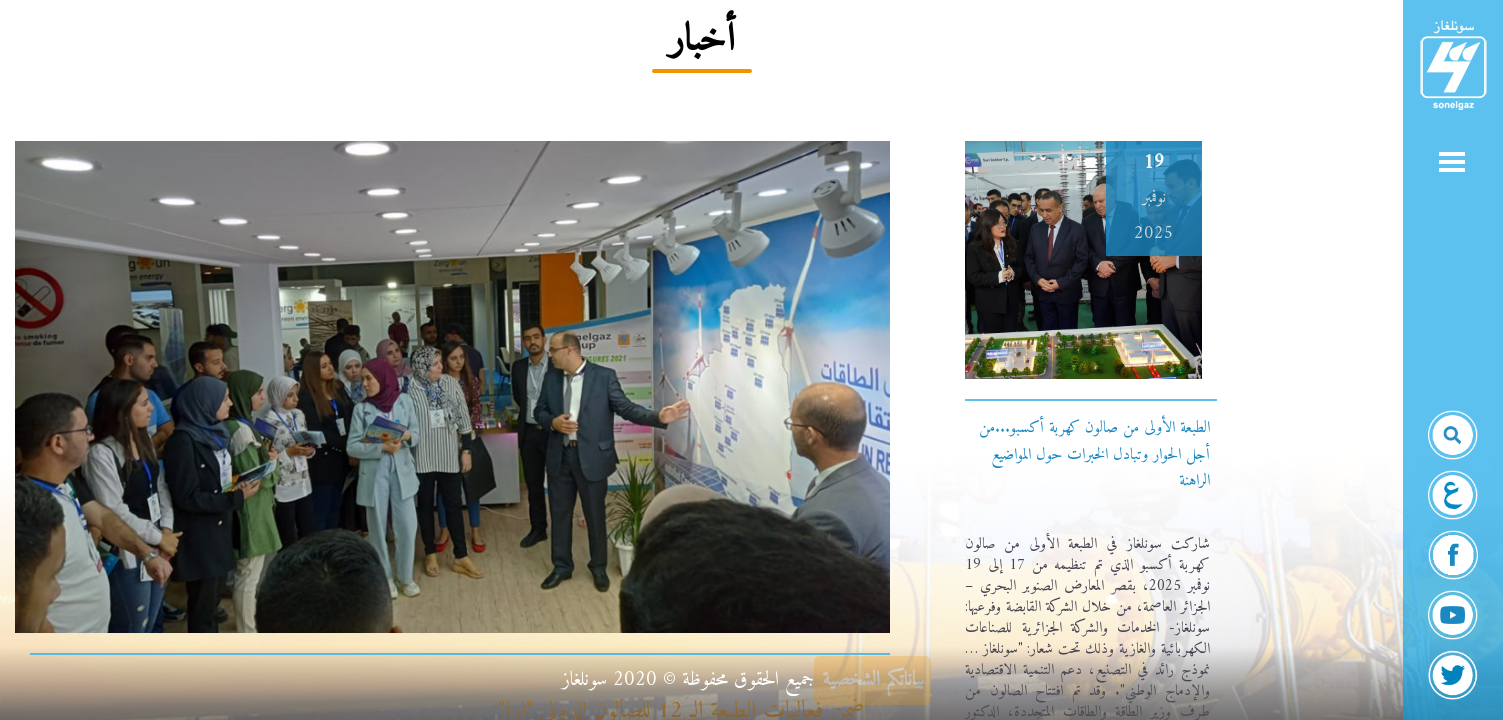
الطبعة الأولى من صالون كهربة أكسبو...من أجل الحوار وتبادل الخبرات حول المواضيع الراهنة (1094, 454)
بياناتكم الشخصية (873, 680)
